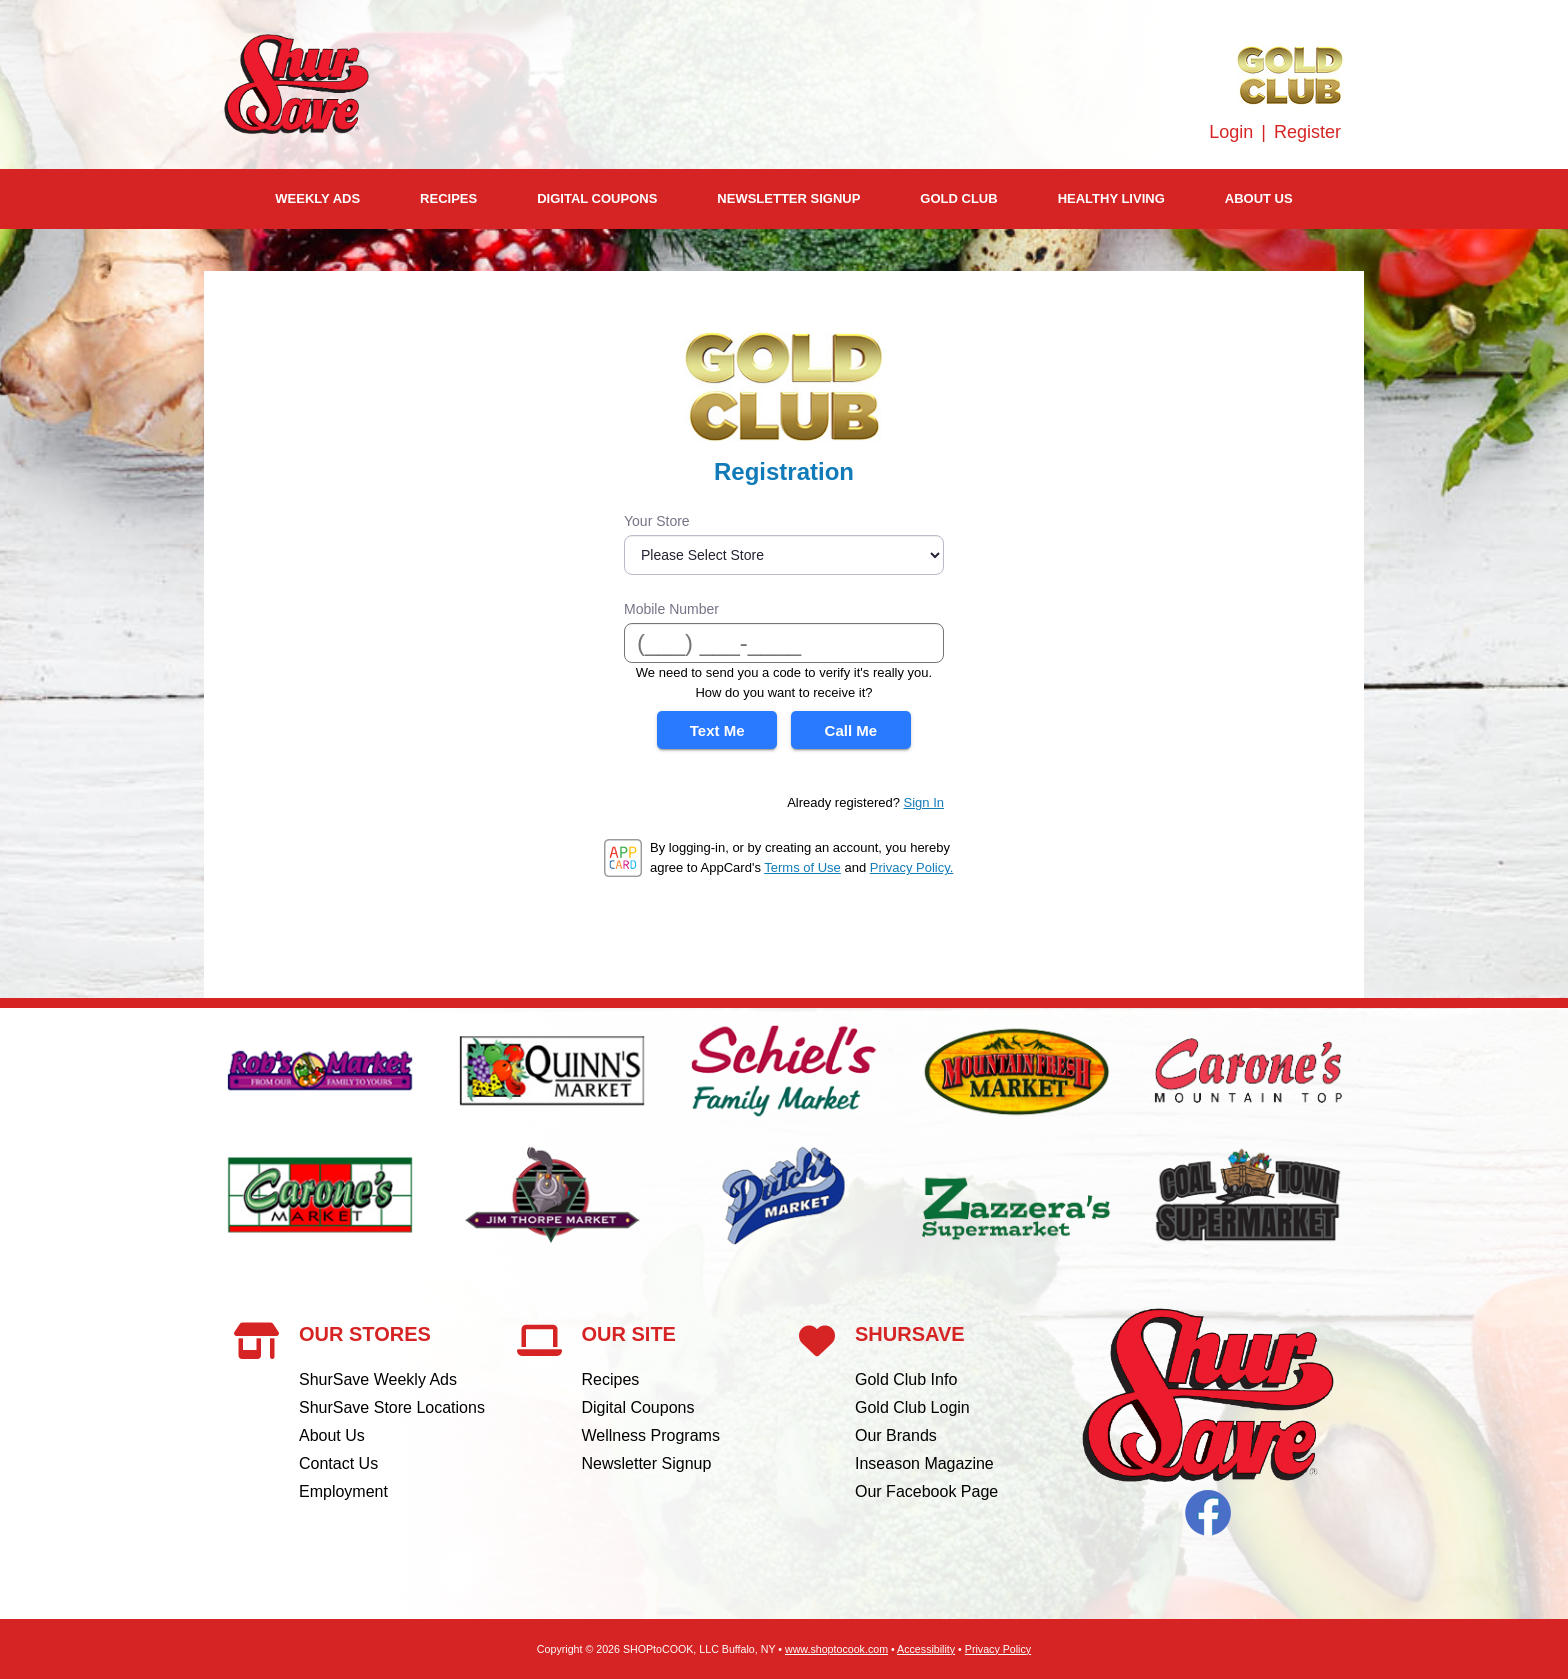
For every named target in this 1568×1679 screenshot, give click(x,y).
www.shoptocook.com (836, 1649)
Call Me (851, 730)
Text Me (717, 730)
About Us (1259, 198)
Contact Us (338, 1463)
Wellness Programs (651, 1435)
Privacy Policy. (912, 867)
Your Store (657, 521)
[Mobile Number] (784, 643)
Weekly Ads (317, 198)
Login (1231, 132)
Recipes (448, 198)
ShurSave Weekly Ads (378, 1379)
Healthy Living (1111, 198)
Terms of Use (802, 867)
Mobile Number (671, 609)
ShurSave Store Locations (392, 1407)
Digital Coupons (597, 198)
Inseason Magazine (924, 1463)
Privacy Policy (998, 1649)
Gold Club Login (912, 1407)
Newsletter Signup (788, 198)
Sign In (924, 802)
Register (1307, 132)
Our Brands (896, 1435)
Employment (343, 1491)
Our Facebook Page (926, 1491)
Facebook (1208, 1513)
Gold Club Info (906, 1379)
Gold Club (958, 198)
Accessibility (926, 1649)
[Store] (784, 555)
